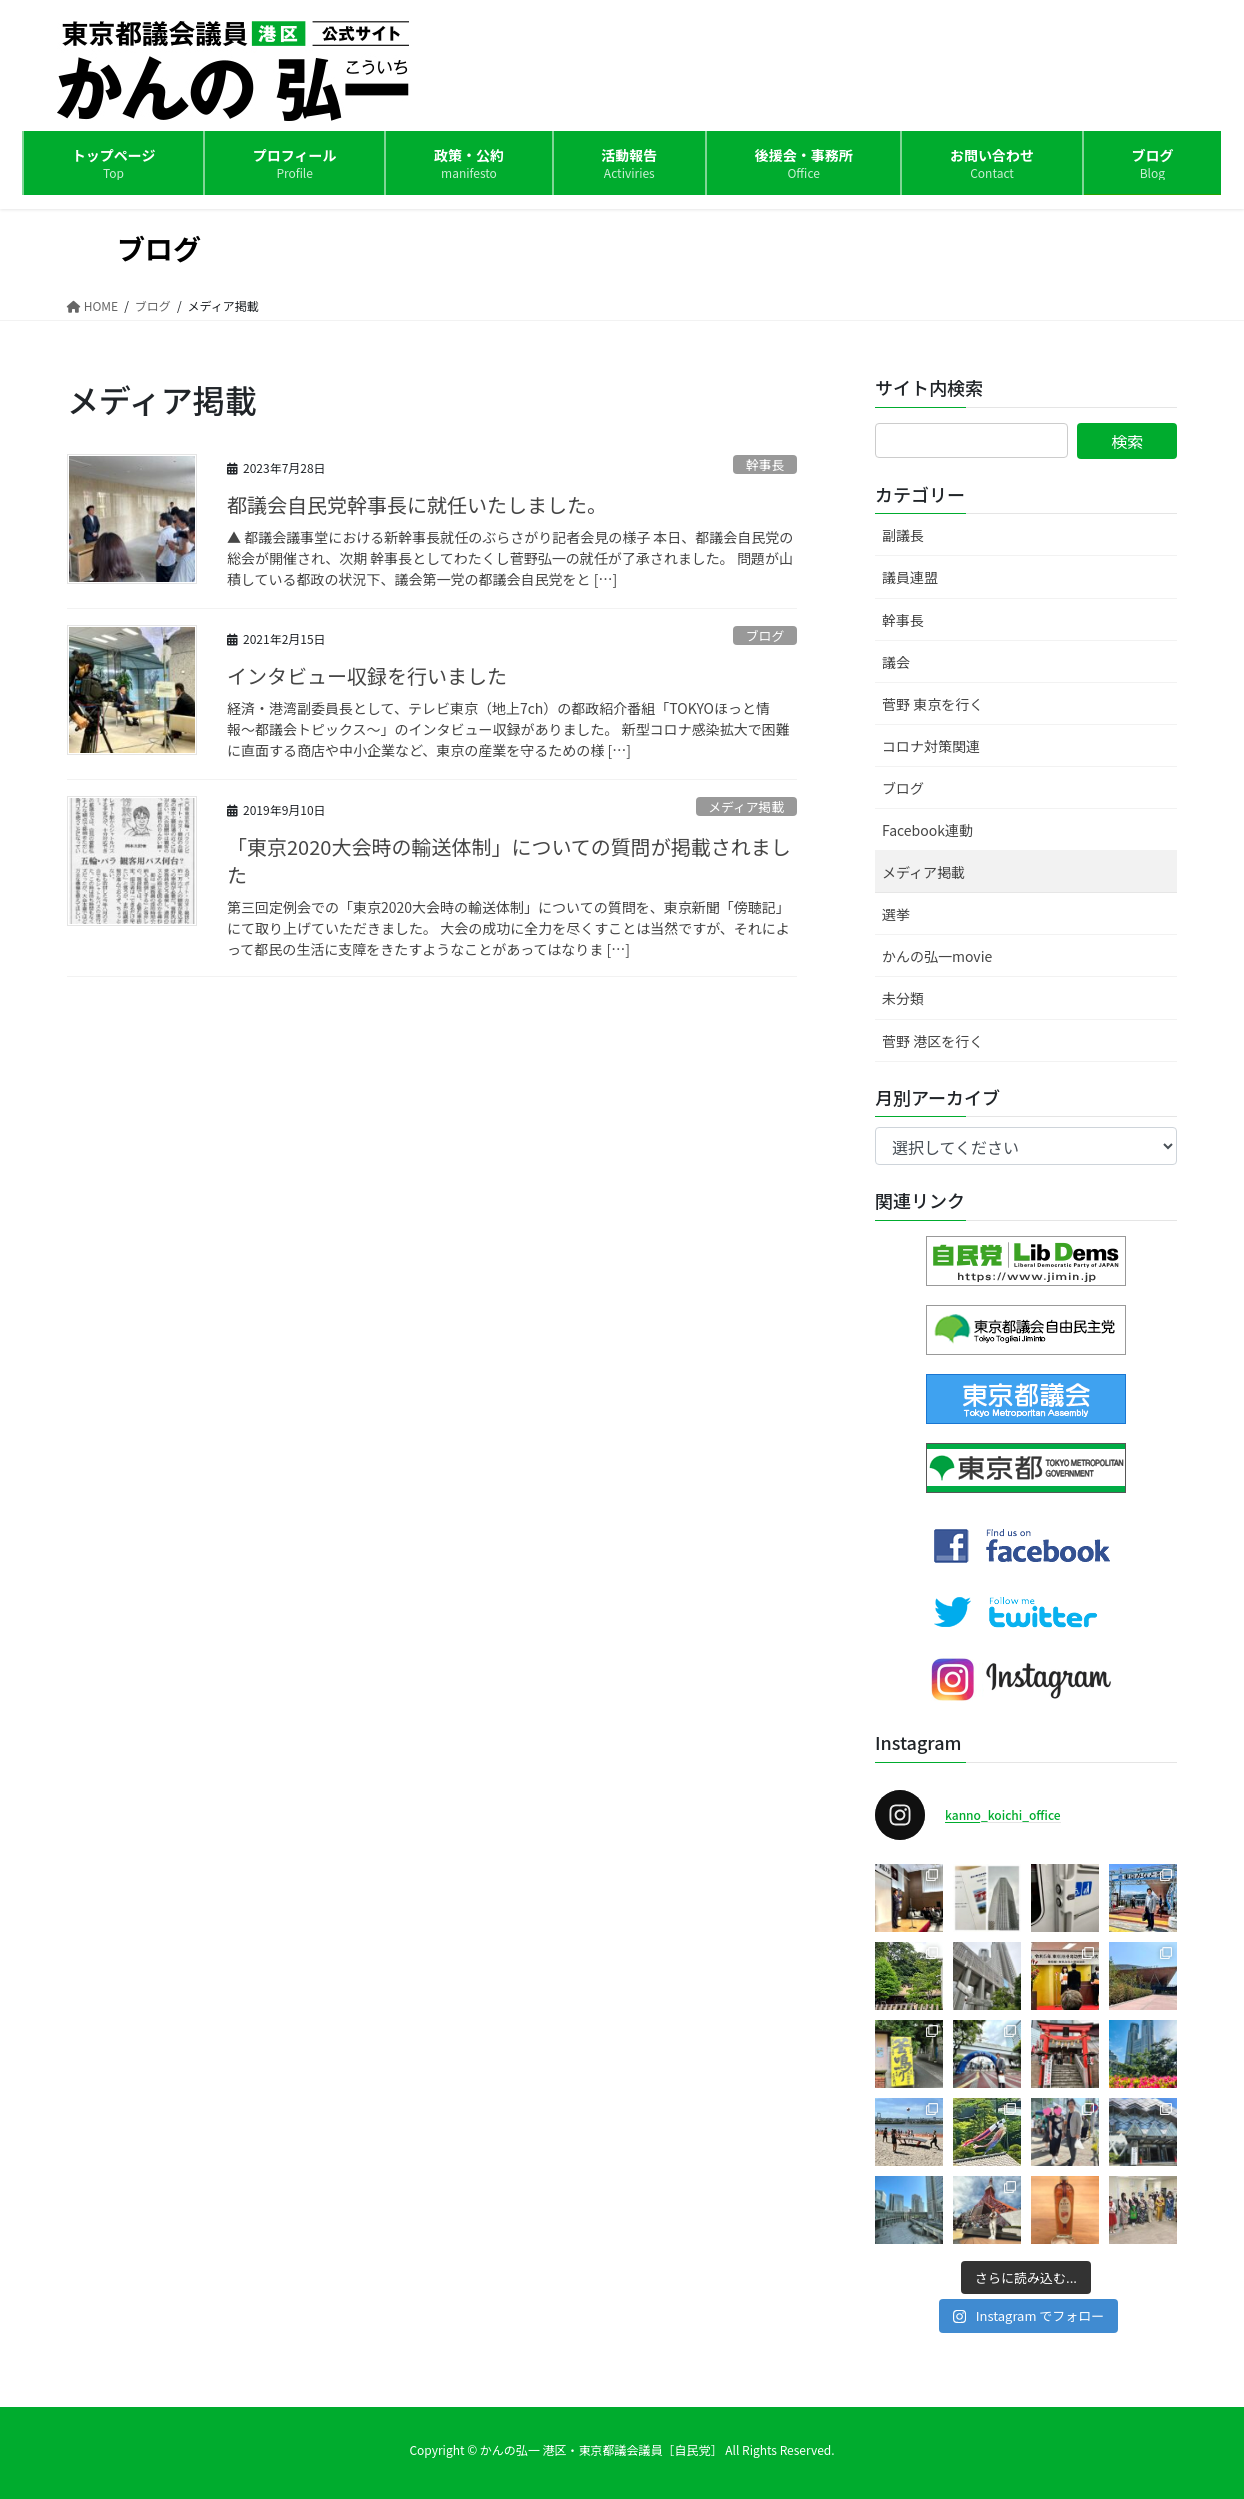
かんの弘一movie (937, 956)
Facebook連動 (927, 830)
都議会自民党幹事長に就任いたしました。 (417, 504)
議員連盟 (910, 577)
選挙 (896, 914)
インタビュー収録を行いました (367, 675)
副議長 (903, 535)
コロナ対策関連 (931, 746)
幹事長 (765, 464)
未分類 (903, 998)
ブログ (765, 635)
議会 (896, 662)
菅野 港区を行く (932, 1041)
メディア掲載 (746, 806)
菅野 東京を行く (932, 704)
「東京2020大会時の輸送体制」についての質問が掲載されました (509, 860)
